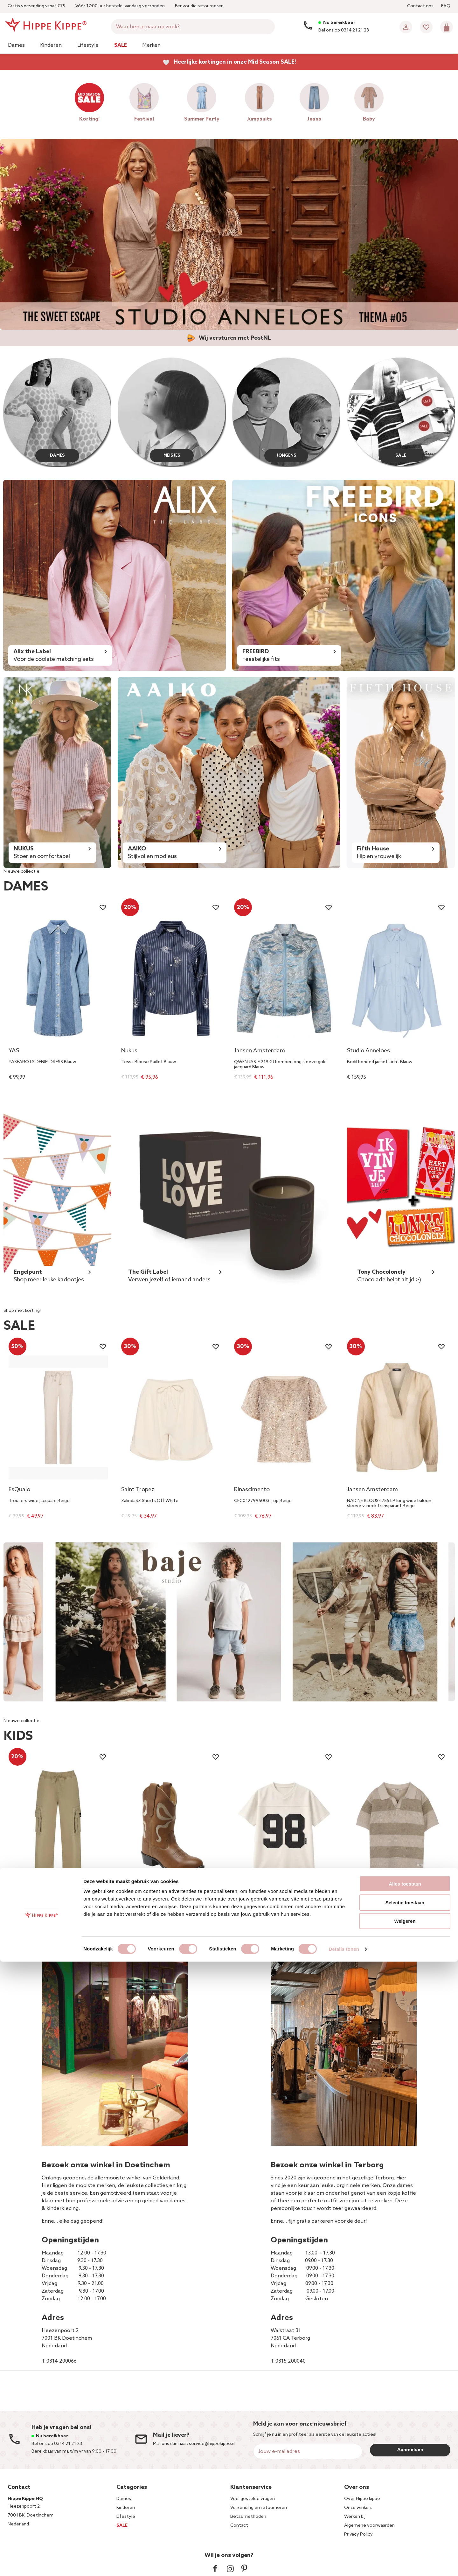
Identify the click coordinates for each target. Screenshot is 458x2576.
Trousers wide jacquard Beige (39, 1501)
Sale (120, 45)
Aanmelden (410, 2450)
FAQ (445, 6)
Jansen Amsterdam (259, 1051)
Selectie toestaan (405, 2517)
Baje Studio (362, 1901)
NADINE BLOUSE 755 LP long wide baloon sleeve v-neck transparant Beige (389, 1504)
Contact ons (420, 6)
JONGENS (286, 454)
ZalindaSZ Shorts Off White (149, 1501)
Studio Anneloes (368, 1051)
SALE (401, 454)
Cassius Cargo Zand (29, 1911)
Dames (16, 45)
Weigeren (404, 2535)
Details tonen (344, 2563)
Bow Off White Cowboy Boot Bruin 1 (159, 1911)
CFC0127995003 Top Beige (263, 1501)
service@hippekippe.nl (212, 2444)
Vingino (18, 1901)
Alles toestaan (405, 2498)
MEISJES (172, 454)
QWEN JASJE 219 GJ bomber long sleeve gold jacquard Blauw (280, 1065)
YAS (14, 1051)
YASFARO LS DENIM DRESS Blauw (42, 1062)
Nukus (129, 1051)
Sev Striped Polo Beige (371, 1911)
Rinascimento (252, 1490)
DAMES (57, 454)
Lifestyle (88, 45)
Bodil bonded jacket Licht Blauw (380, 1062)
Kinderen (51, 45)
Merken (151, 45)
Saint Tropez (137, 1490)
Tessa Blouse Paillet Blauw (148, 1062)
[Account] (405, 27)
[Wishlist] (426, 27)
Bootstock (135, 1901)
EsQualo (19, 1490)
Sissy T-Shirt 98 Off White (261, 1911)
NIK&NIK (245, 1901)
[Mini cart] (446, 27)
